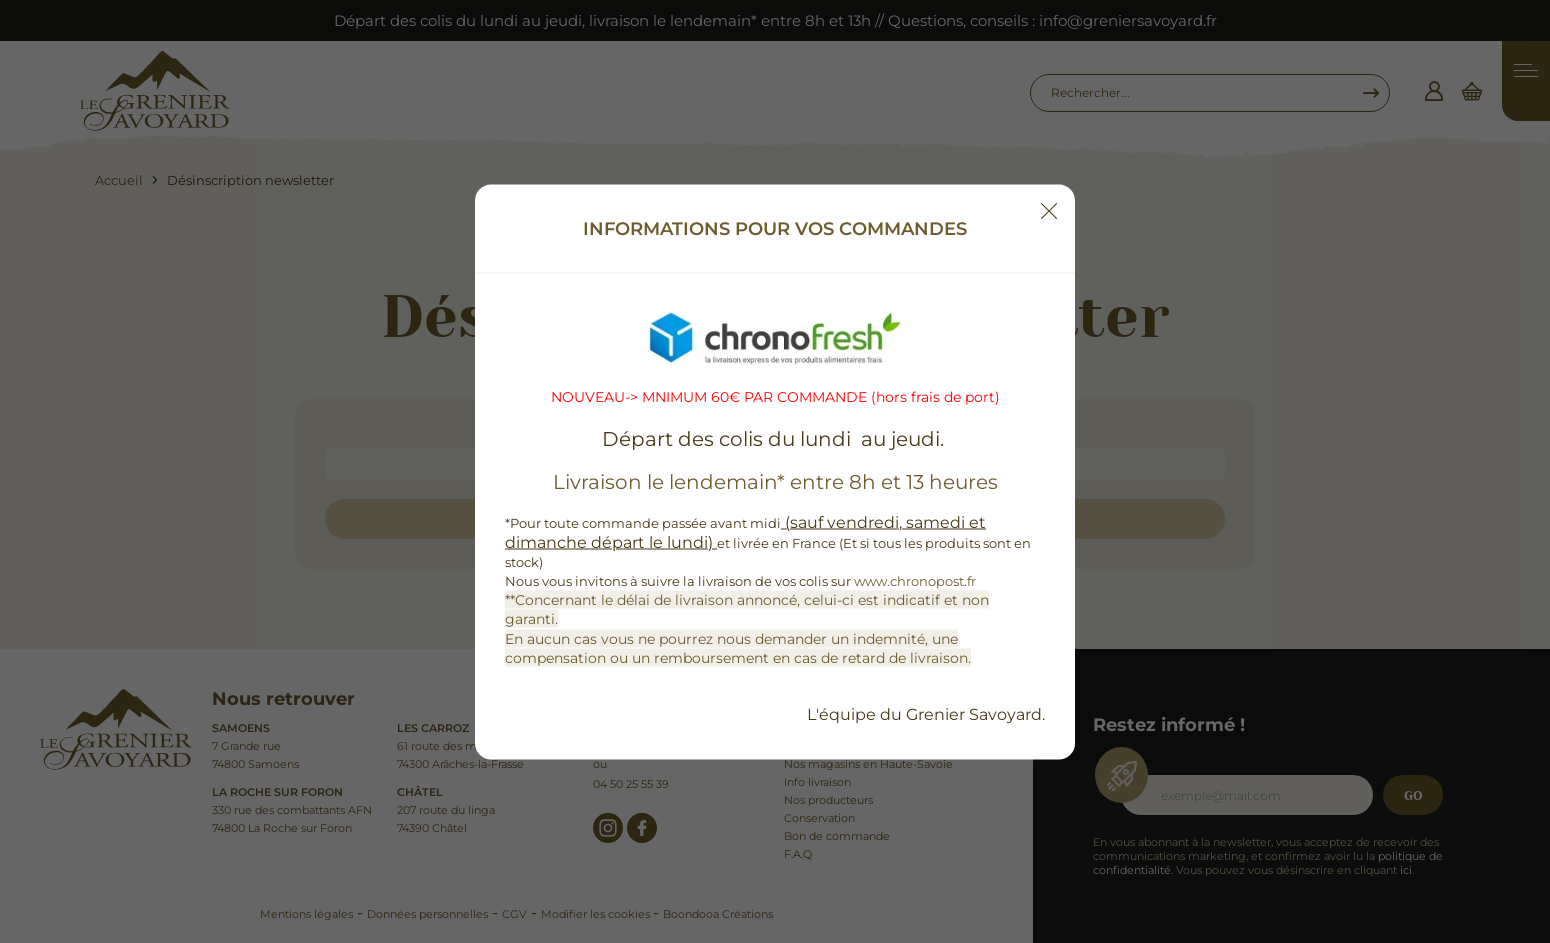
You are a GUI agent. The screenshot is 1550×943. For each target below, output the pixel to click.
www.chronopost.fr (915, 581)
